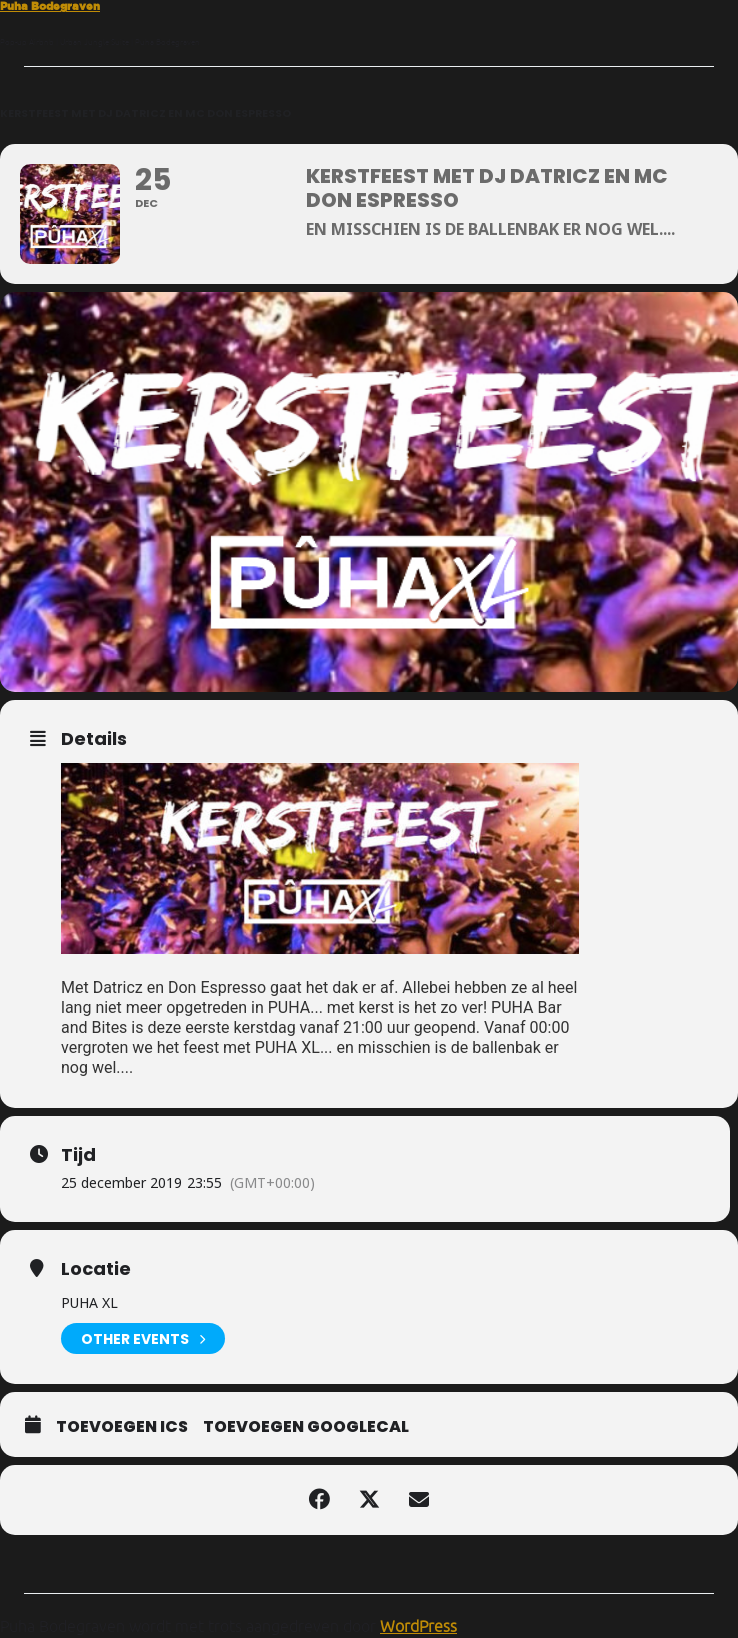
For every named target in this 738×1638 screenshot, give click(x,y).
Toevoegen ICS (122, 1427)
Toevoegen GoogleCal (306, 1427)
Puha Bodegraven (50, 6)
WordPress (418, 1626)
